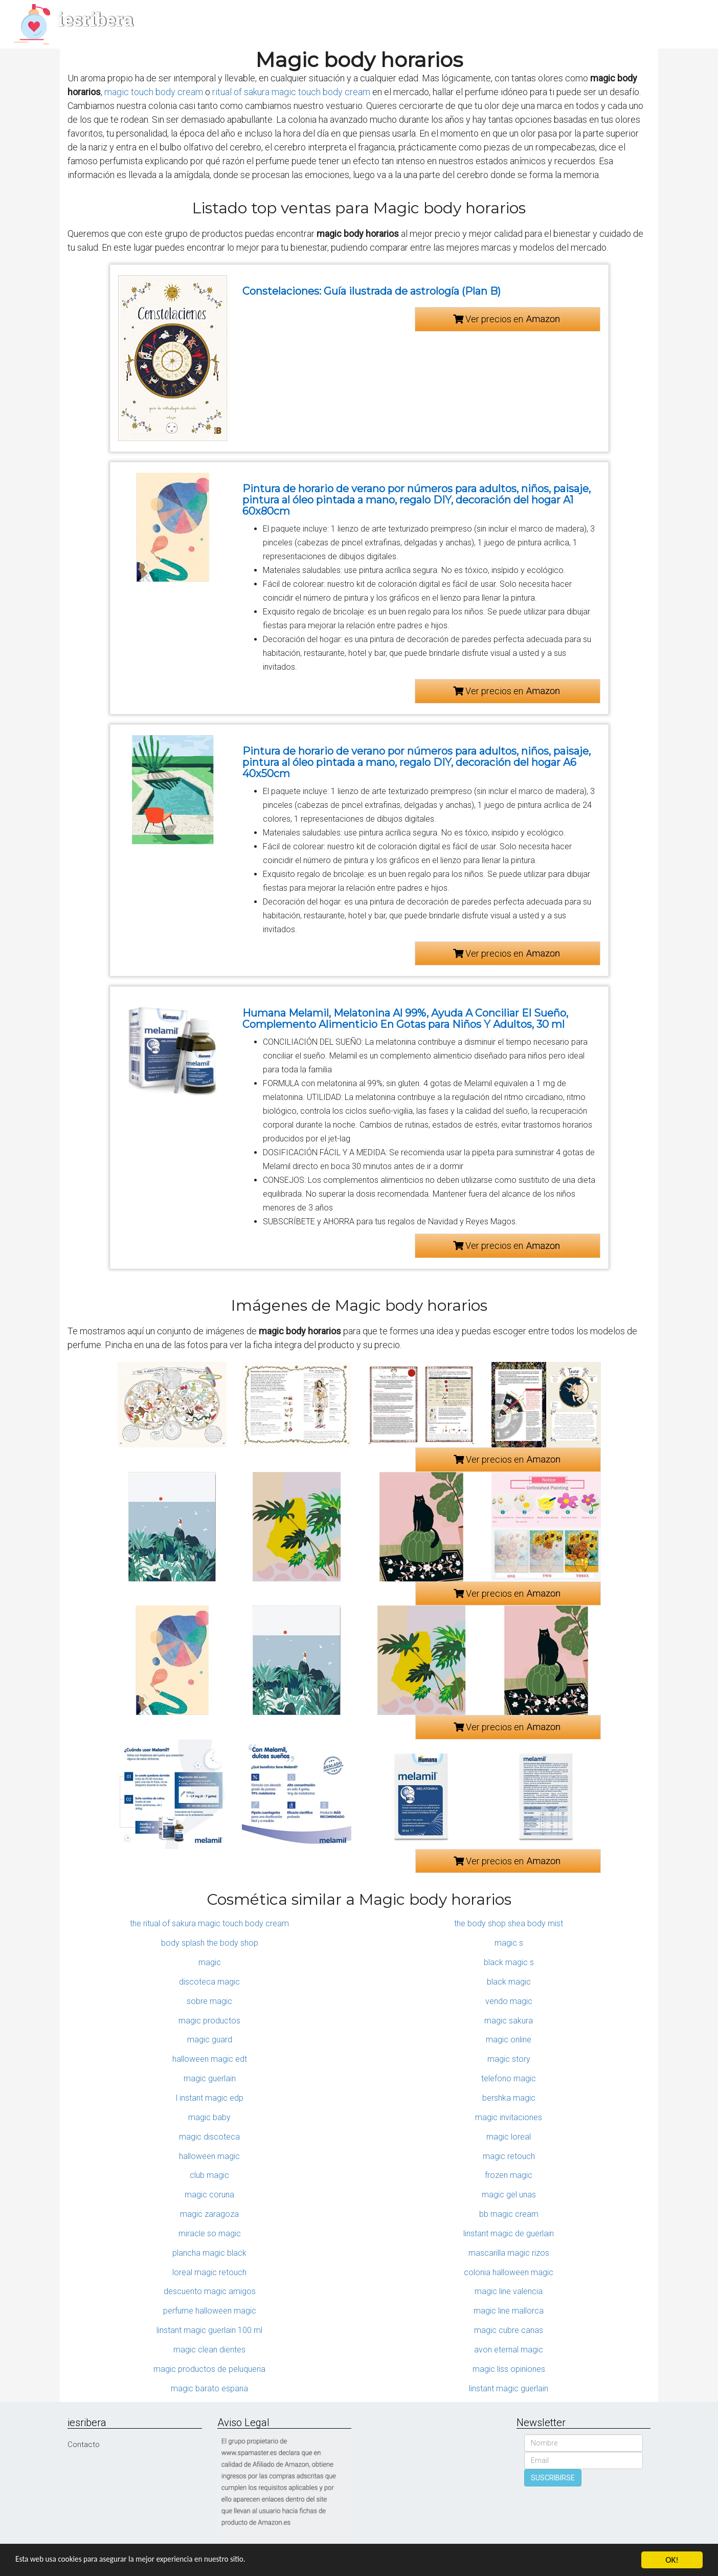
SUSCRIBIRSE (553, 2478)
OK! (672, 2560)
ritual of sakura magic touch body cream (291, 91)
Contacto (84, 2444)
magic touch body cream (153, 91)
